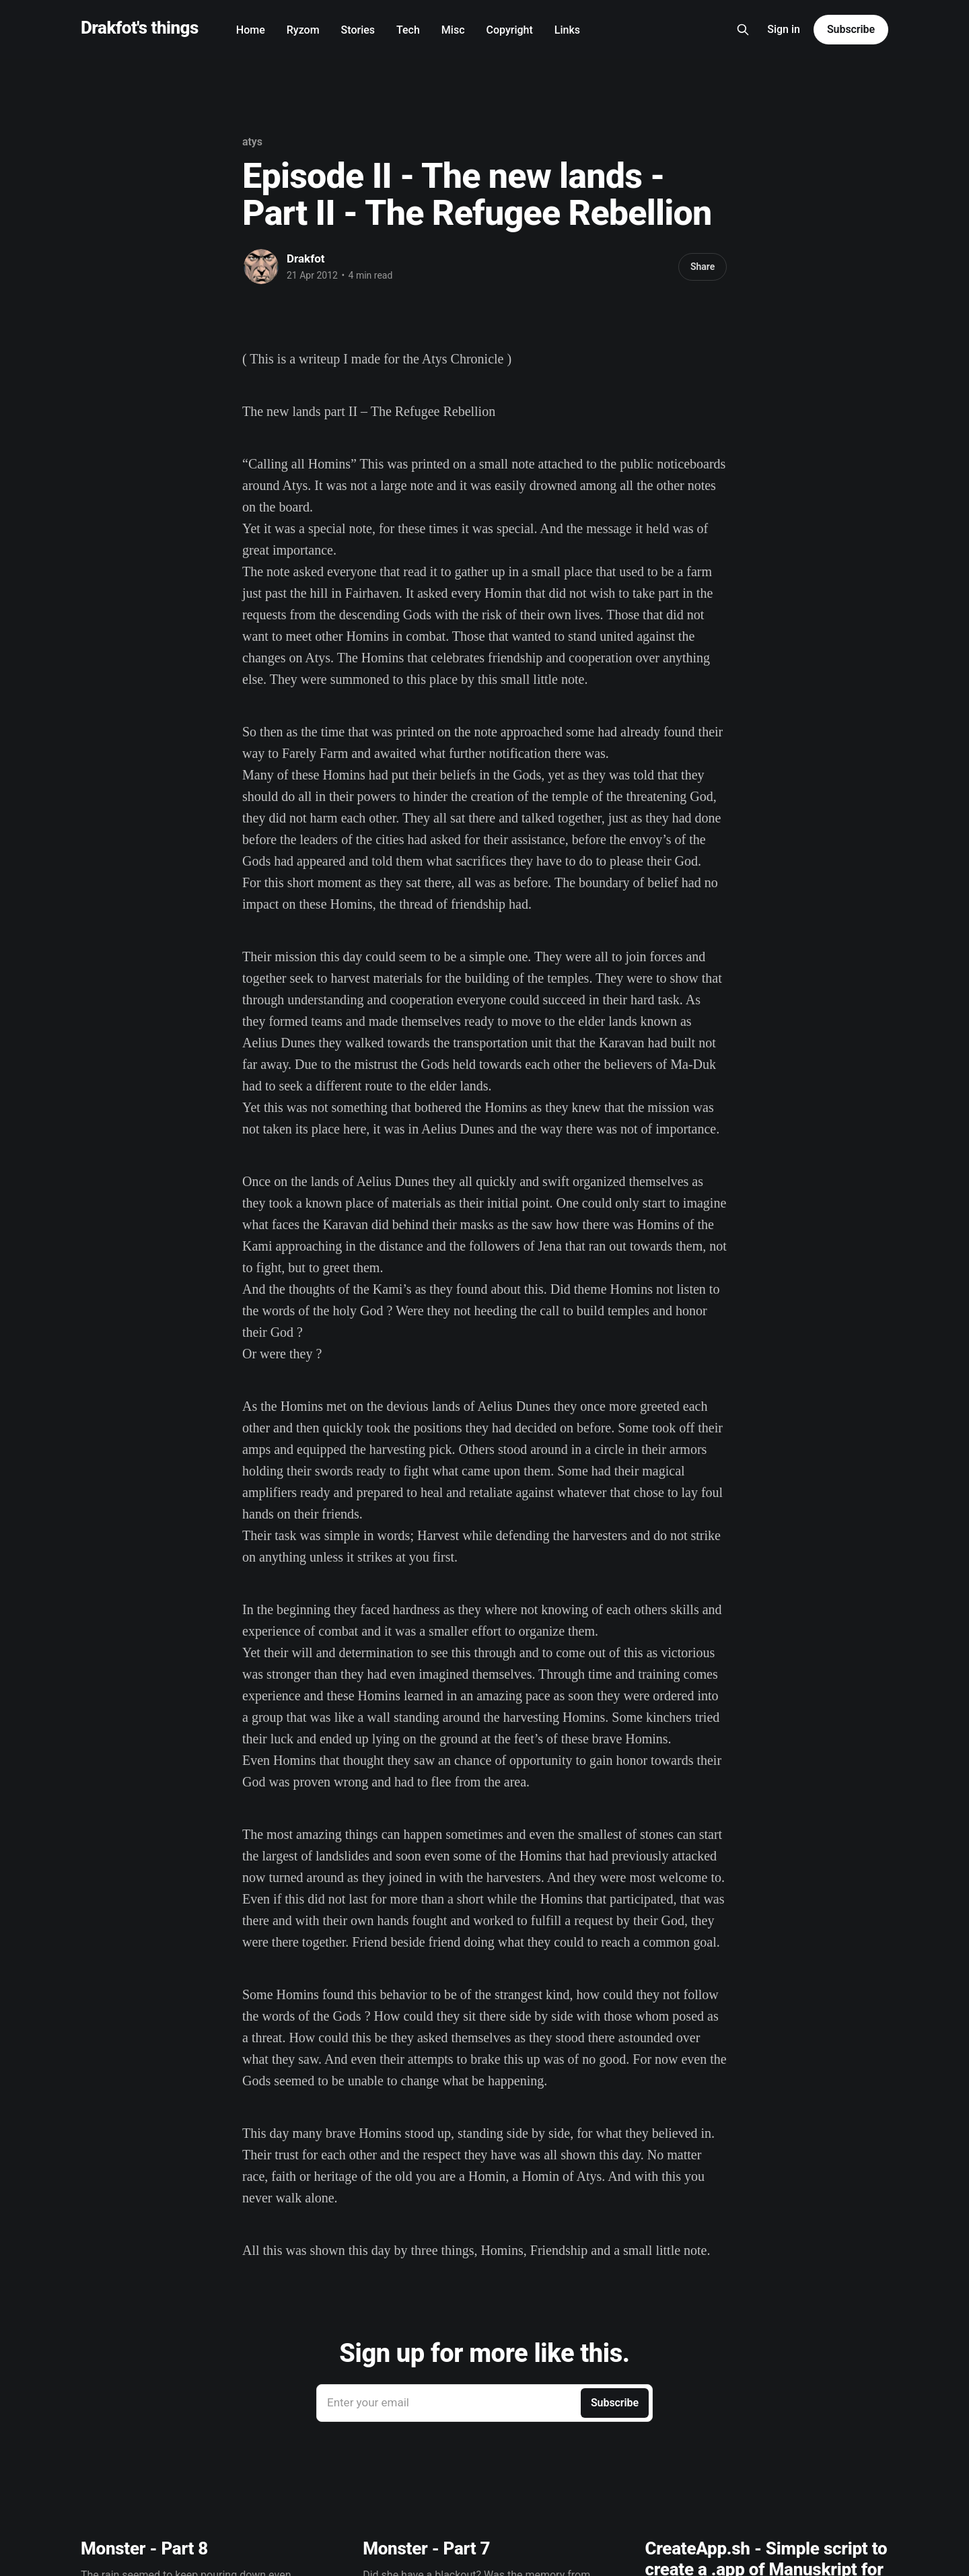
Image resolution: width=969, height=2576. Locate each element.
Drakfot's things (140, 28)
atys (252, 141)
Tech (408, 30)
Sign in (783, 29)
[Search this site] (743, 29)
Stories (358, 30)
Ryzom (303, 30)
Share (702, 266)
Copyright (510, 30)
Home (250, 30)
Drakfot (306, 258)
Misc (453, 30)
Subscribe (851, 29)
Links (567, 30)
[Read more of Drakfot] (261, 266)
